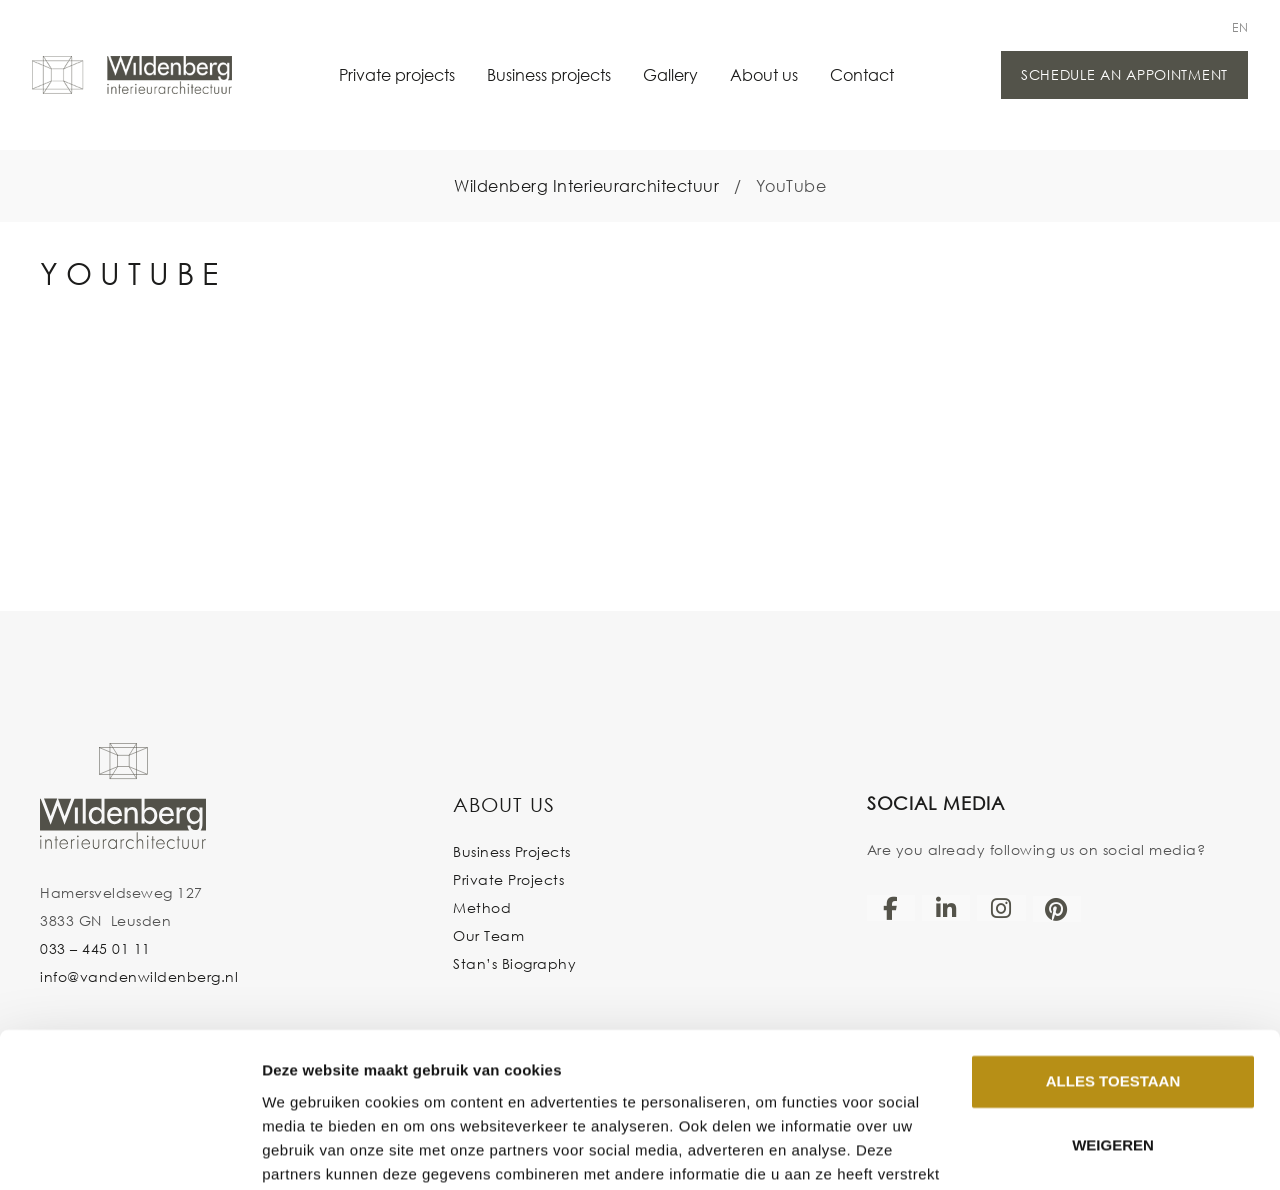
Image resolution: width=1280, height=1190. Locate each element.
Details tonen (309, 1150)
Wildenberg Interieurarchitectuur (586, 185)
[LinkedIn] (946, 908)
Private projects (397, 74)
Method (482, 907)
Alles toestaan (1113, 978)
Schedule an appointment (1124, 74)
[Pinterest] (1057, 909)
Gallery (670, 74)
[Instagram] (1001, 908)
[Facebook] (891, 908)
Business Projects (512, 851)
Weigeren (1113, 1042)
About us (764, 74)
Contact (862, 74)
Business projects (549, 74)
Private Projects (508, 879)
